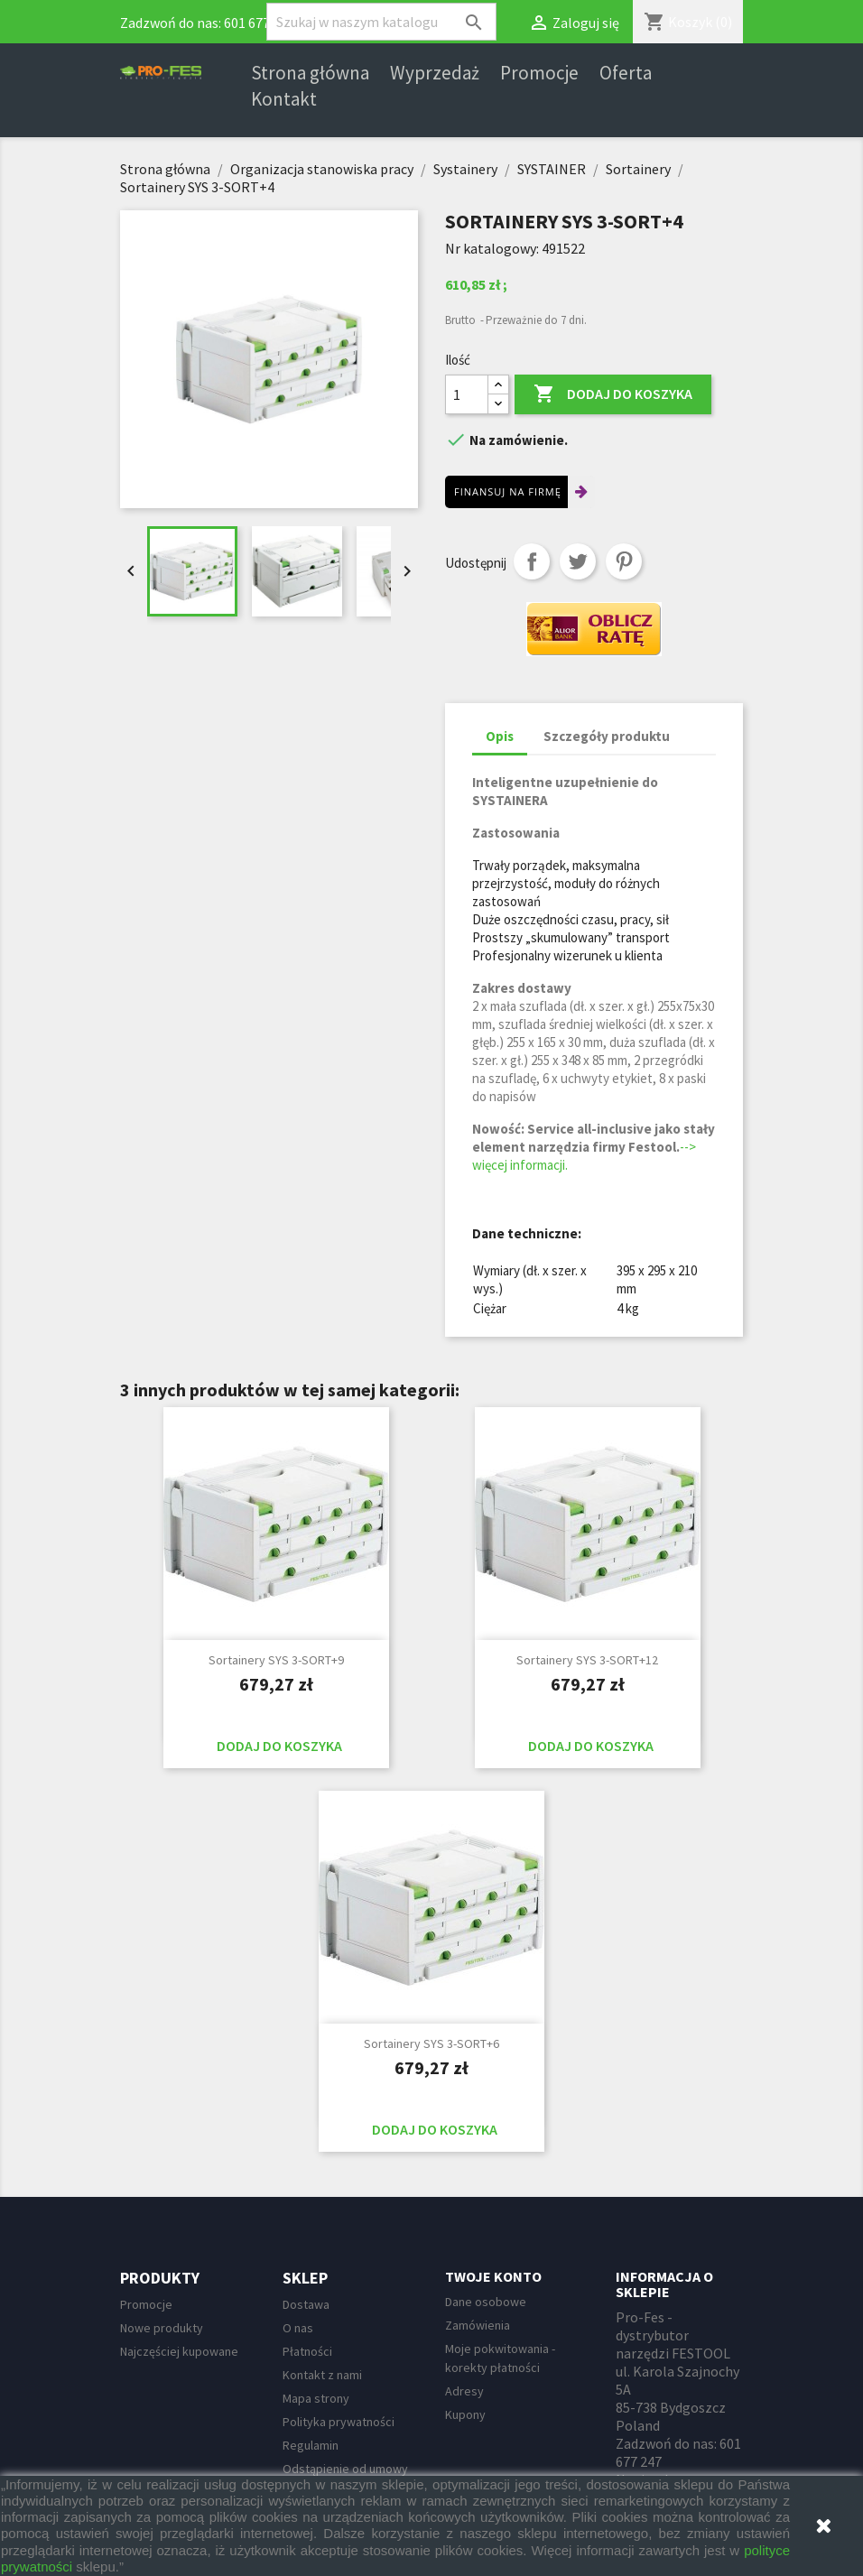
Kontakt (284, 99)
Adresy (464, 2391)
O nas (298, 2328)
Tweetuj (578, 561)
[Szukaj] (381, 22)
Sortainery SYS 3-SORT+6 (431, 2043)
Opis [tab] (500, 736)
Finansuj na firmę (507, 491)
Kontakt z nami (322, 2375)
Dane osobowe (485, 2301)
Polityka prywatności (338, 2422)
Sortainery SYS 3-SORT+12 (587, 1660)
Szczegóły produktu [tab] (606, 736)
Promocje (539, 73)
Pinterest (624, 561)
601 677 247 (259, 23)
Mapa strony (316, 2398)
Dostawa (306, 2304)
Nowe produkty (161, 2328)
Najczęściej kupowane (179, 2351)
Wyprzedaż (434, 73)
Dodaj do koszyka (613, 394)
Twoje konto (493, 2276)
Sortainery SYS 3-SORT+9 (276, 1660)
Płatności (307, 2351)
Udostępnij (532, 561)
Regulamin (311, 2445)
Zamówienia (477, 2325)
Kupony (465, 2414)
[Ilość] (466, 394)
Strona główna (310, 73)
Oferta (625, 73)
